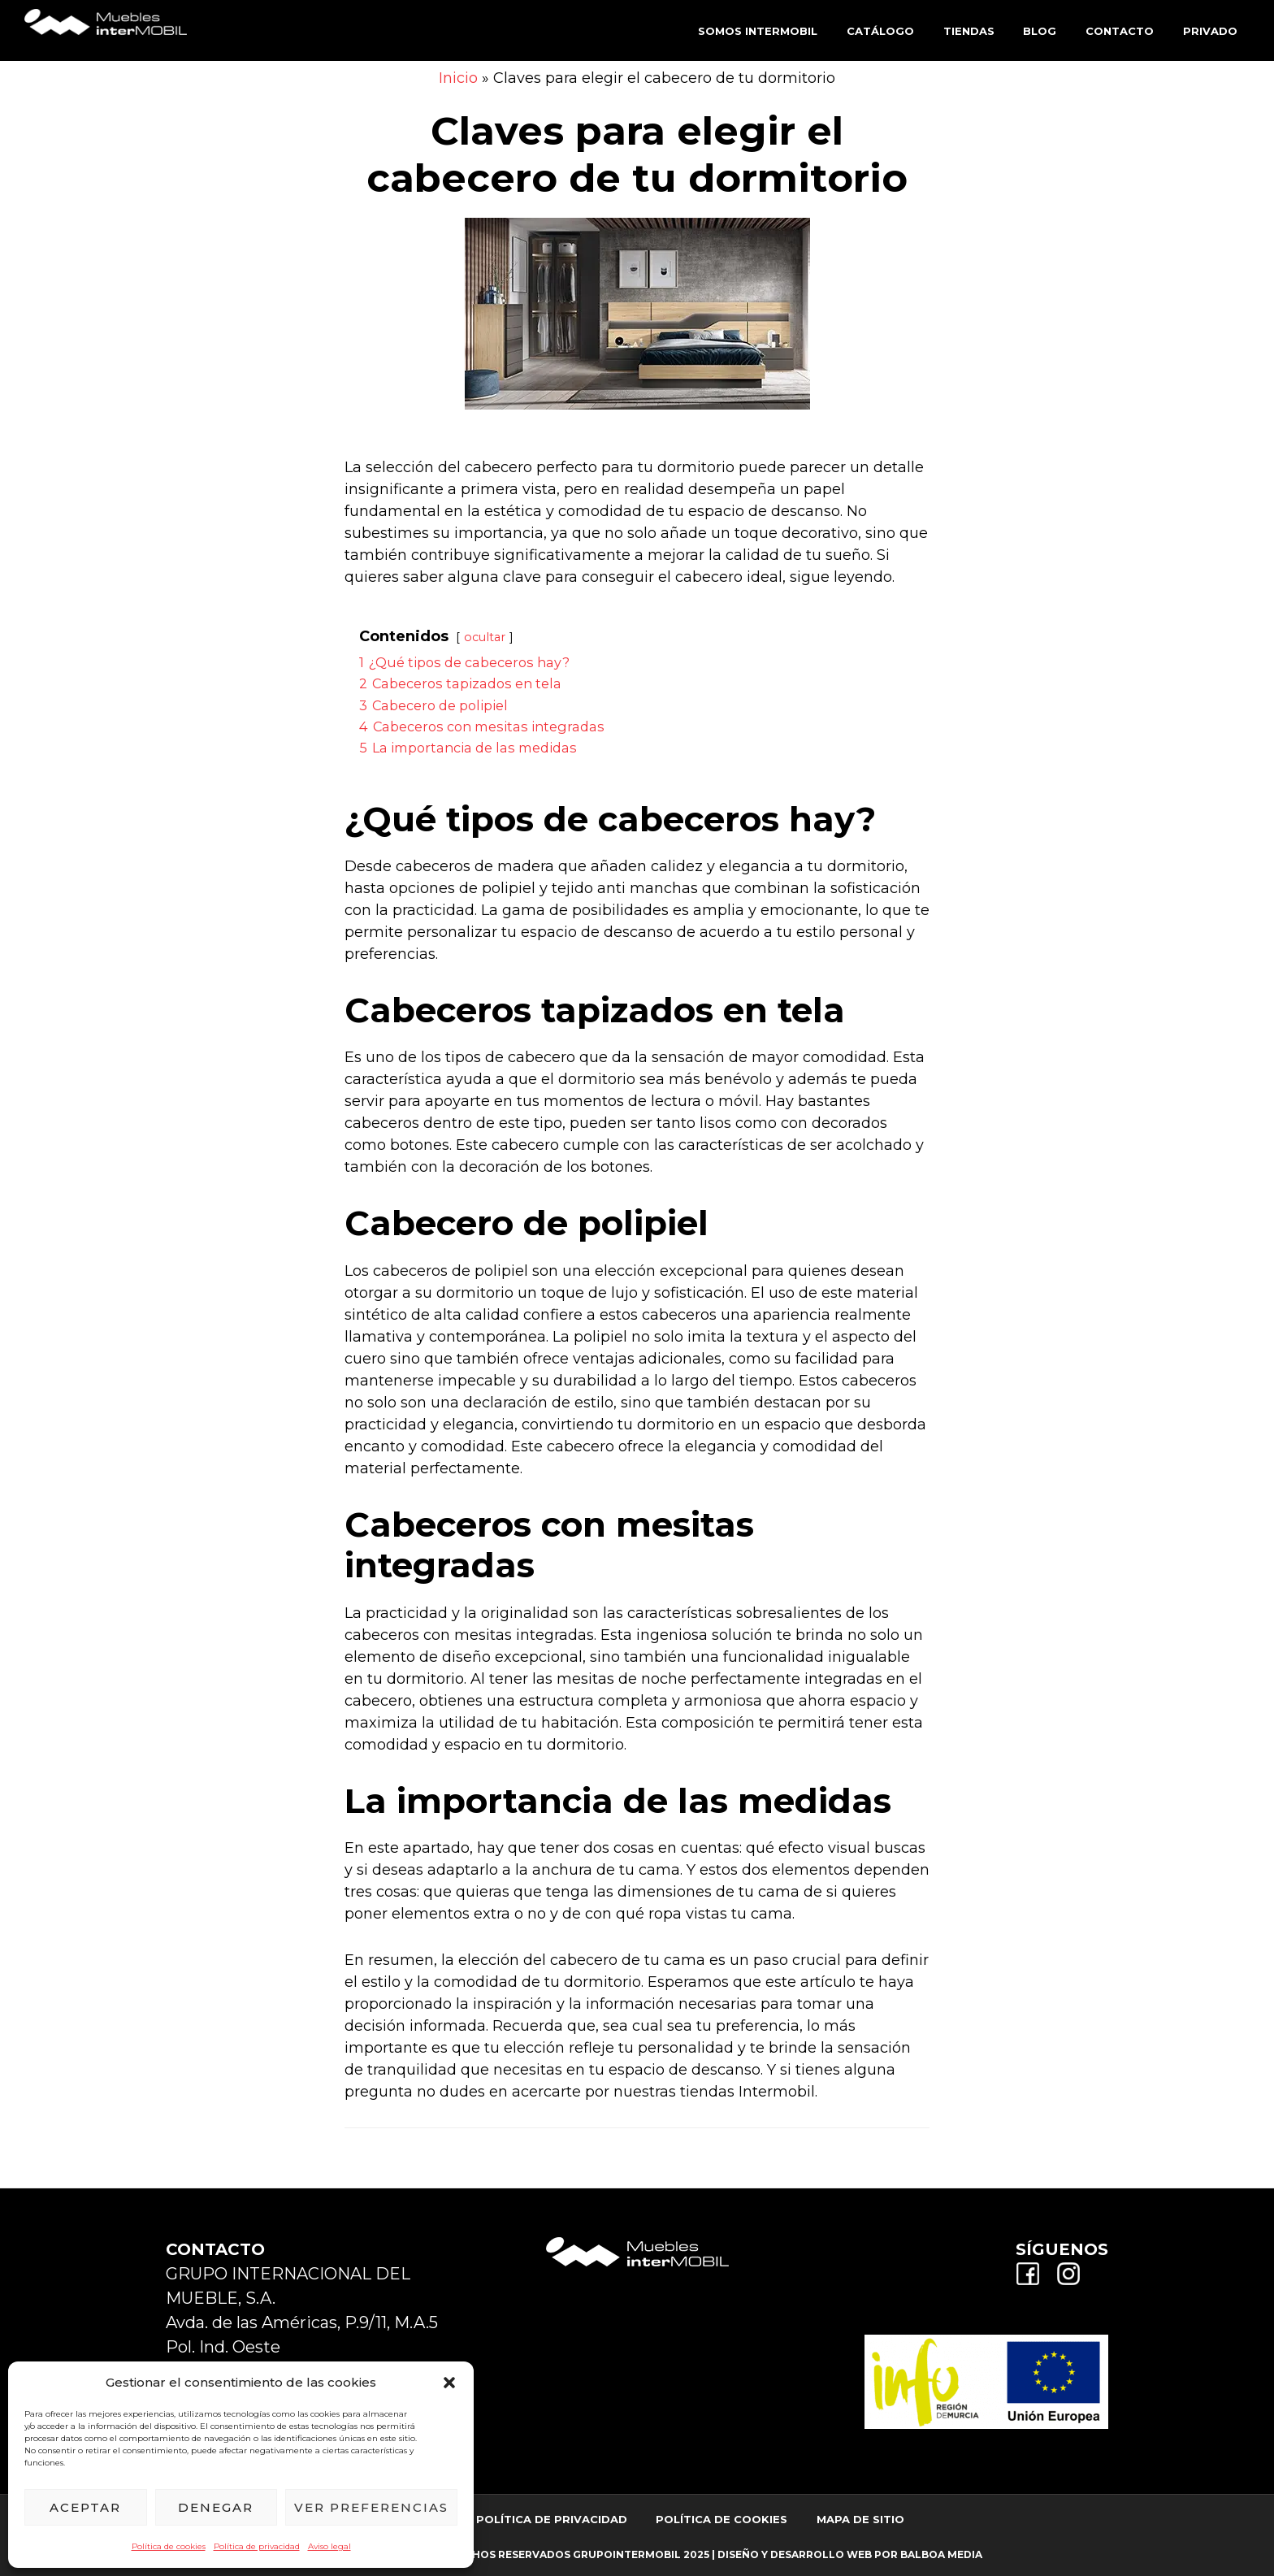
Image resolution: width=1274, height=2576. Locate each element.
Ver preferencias (371, 2507)
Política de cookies (169, 2546)
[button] (449, 2382)
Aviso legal (329, 2546)
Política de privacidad (257, 2546)
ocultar (484, 637)
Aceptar (85, 2507)
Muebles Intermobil (105, 28)
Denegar (216, 2507)
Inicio (458, 78)
